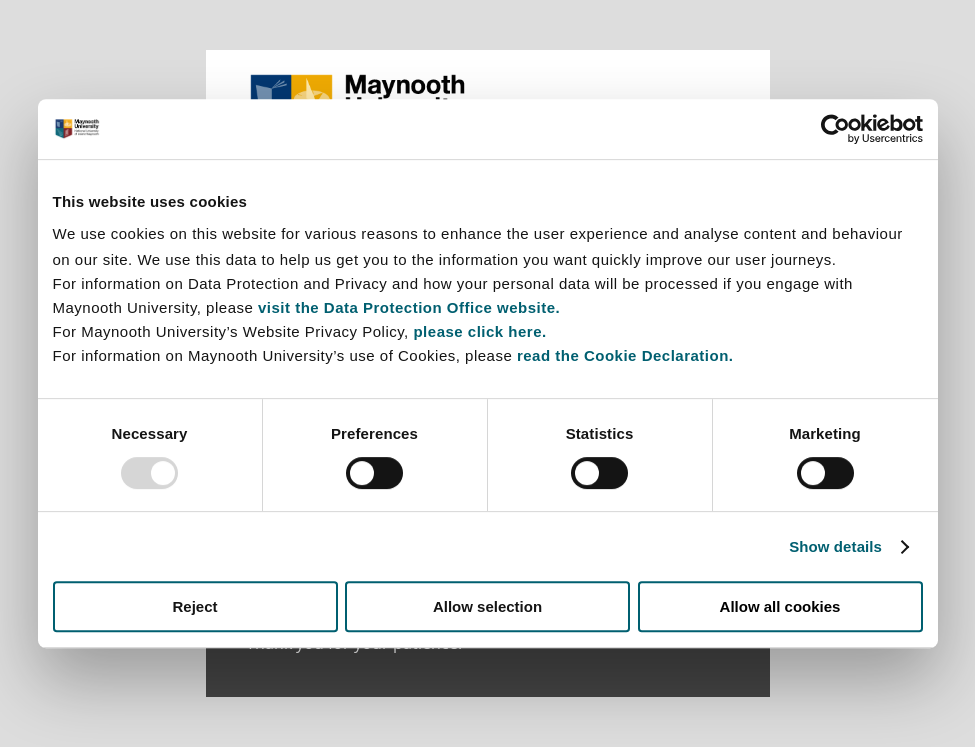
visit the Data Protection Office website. (409, 307)
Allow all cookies (780, 606)
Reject (194, 606)
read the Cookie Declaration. (625, 355)
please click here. (479, 331)
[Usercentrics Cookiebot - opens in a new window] (835, 129)
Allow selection (487, 606)
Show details (835, 546)
